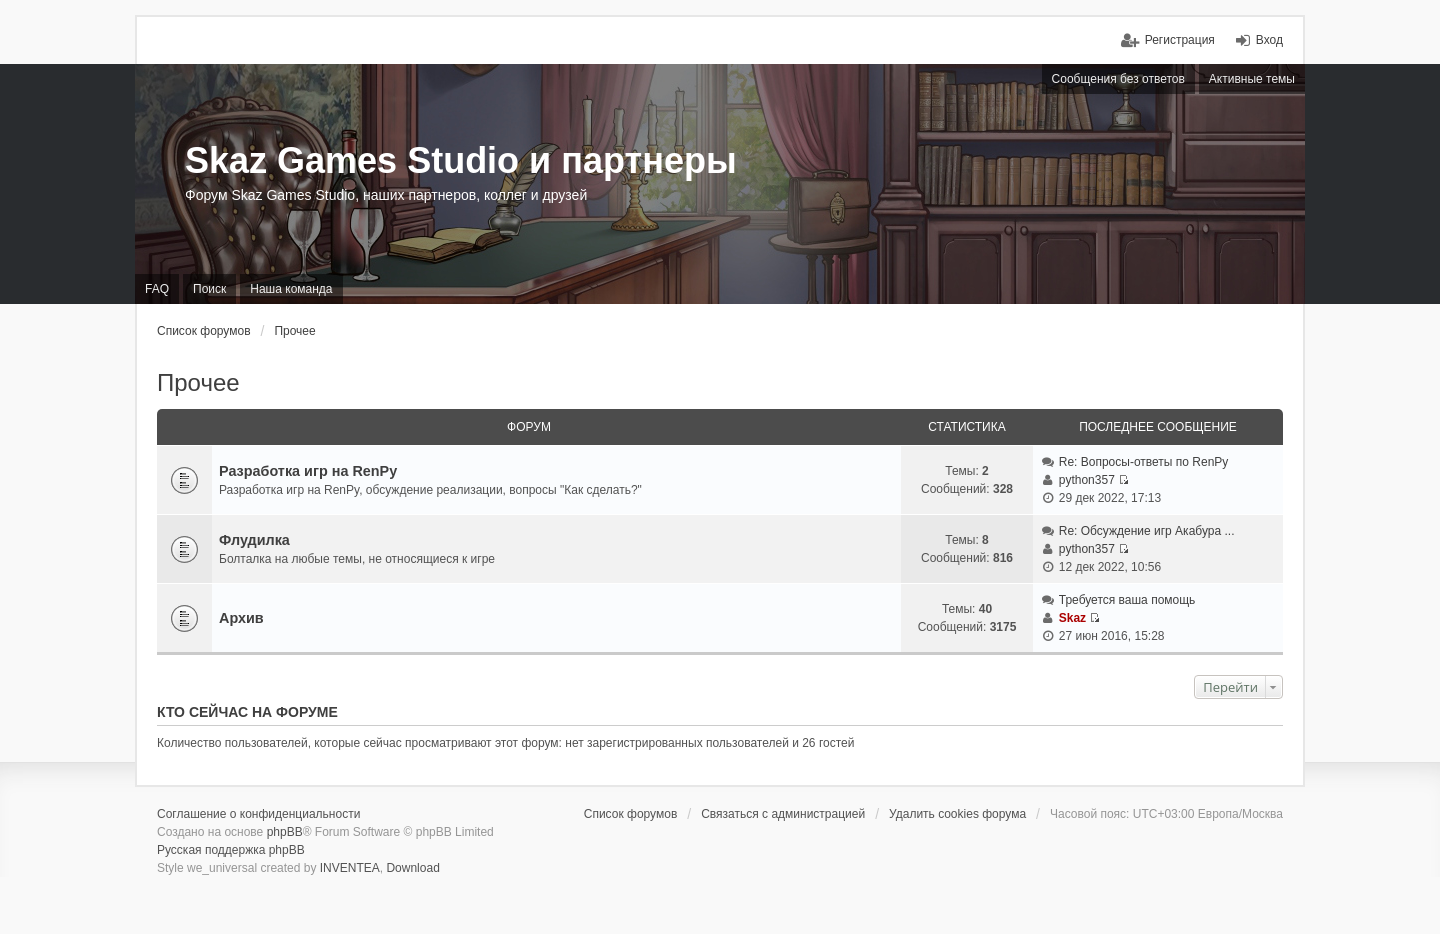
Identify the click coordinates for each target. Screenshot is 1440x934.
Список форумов (204, 331)
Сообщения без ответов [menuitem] (1118, 79)
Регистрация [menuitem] (1180, 40)
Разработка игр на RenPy (308, 471)
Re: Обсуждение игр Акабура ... (1147, 531)
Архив (241, 618)
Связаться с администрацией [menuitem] (783, 814)
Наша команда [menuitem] (291, 289)
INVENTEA (350, 868)
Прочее (294, 331)
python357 (1087, 480)
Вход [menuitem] (1269, 40)
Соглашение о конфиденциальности (258, 814)
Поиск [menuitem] (209, 289)
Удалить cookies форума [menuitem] (957, 814)
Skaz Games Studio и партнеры (461, 160)
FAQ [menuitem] (157, 289)
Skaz (1072, 618)
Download (412, 868)
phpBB (285, 832)
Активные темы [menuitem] (1252, 79)
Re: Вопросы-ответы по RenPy (1144, 462)
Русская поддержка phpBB (231, 850)
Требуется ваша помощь (1127, 600)
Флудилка (254, 540)
